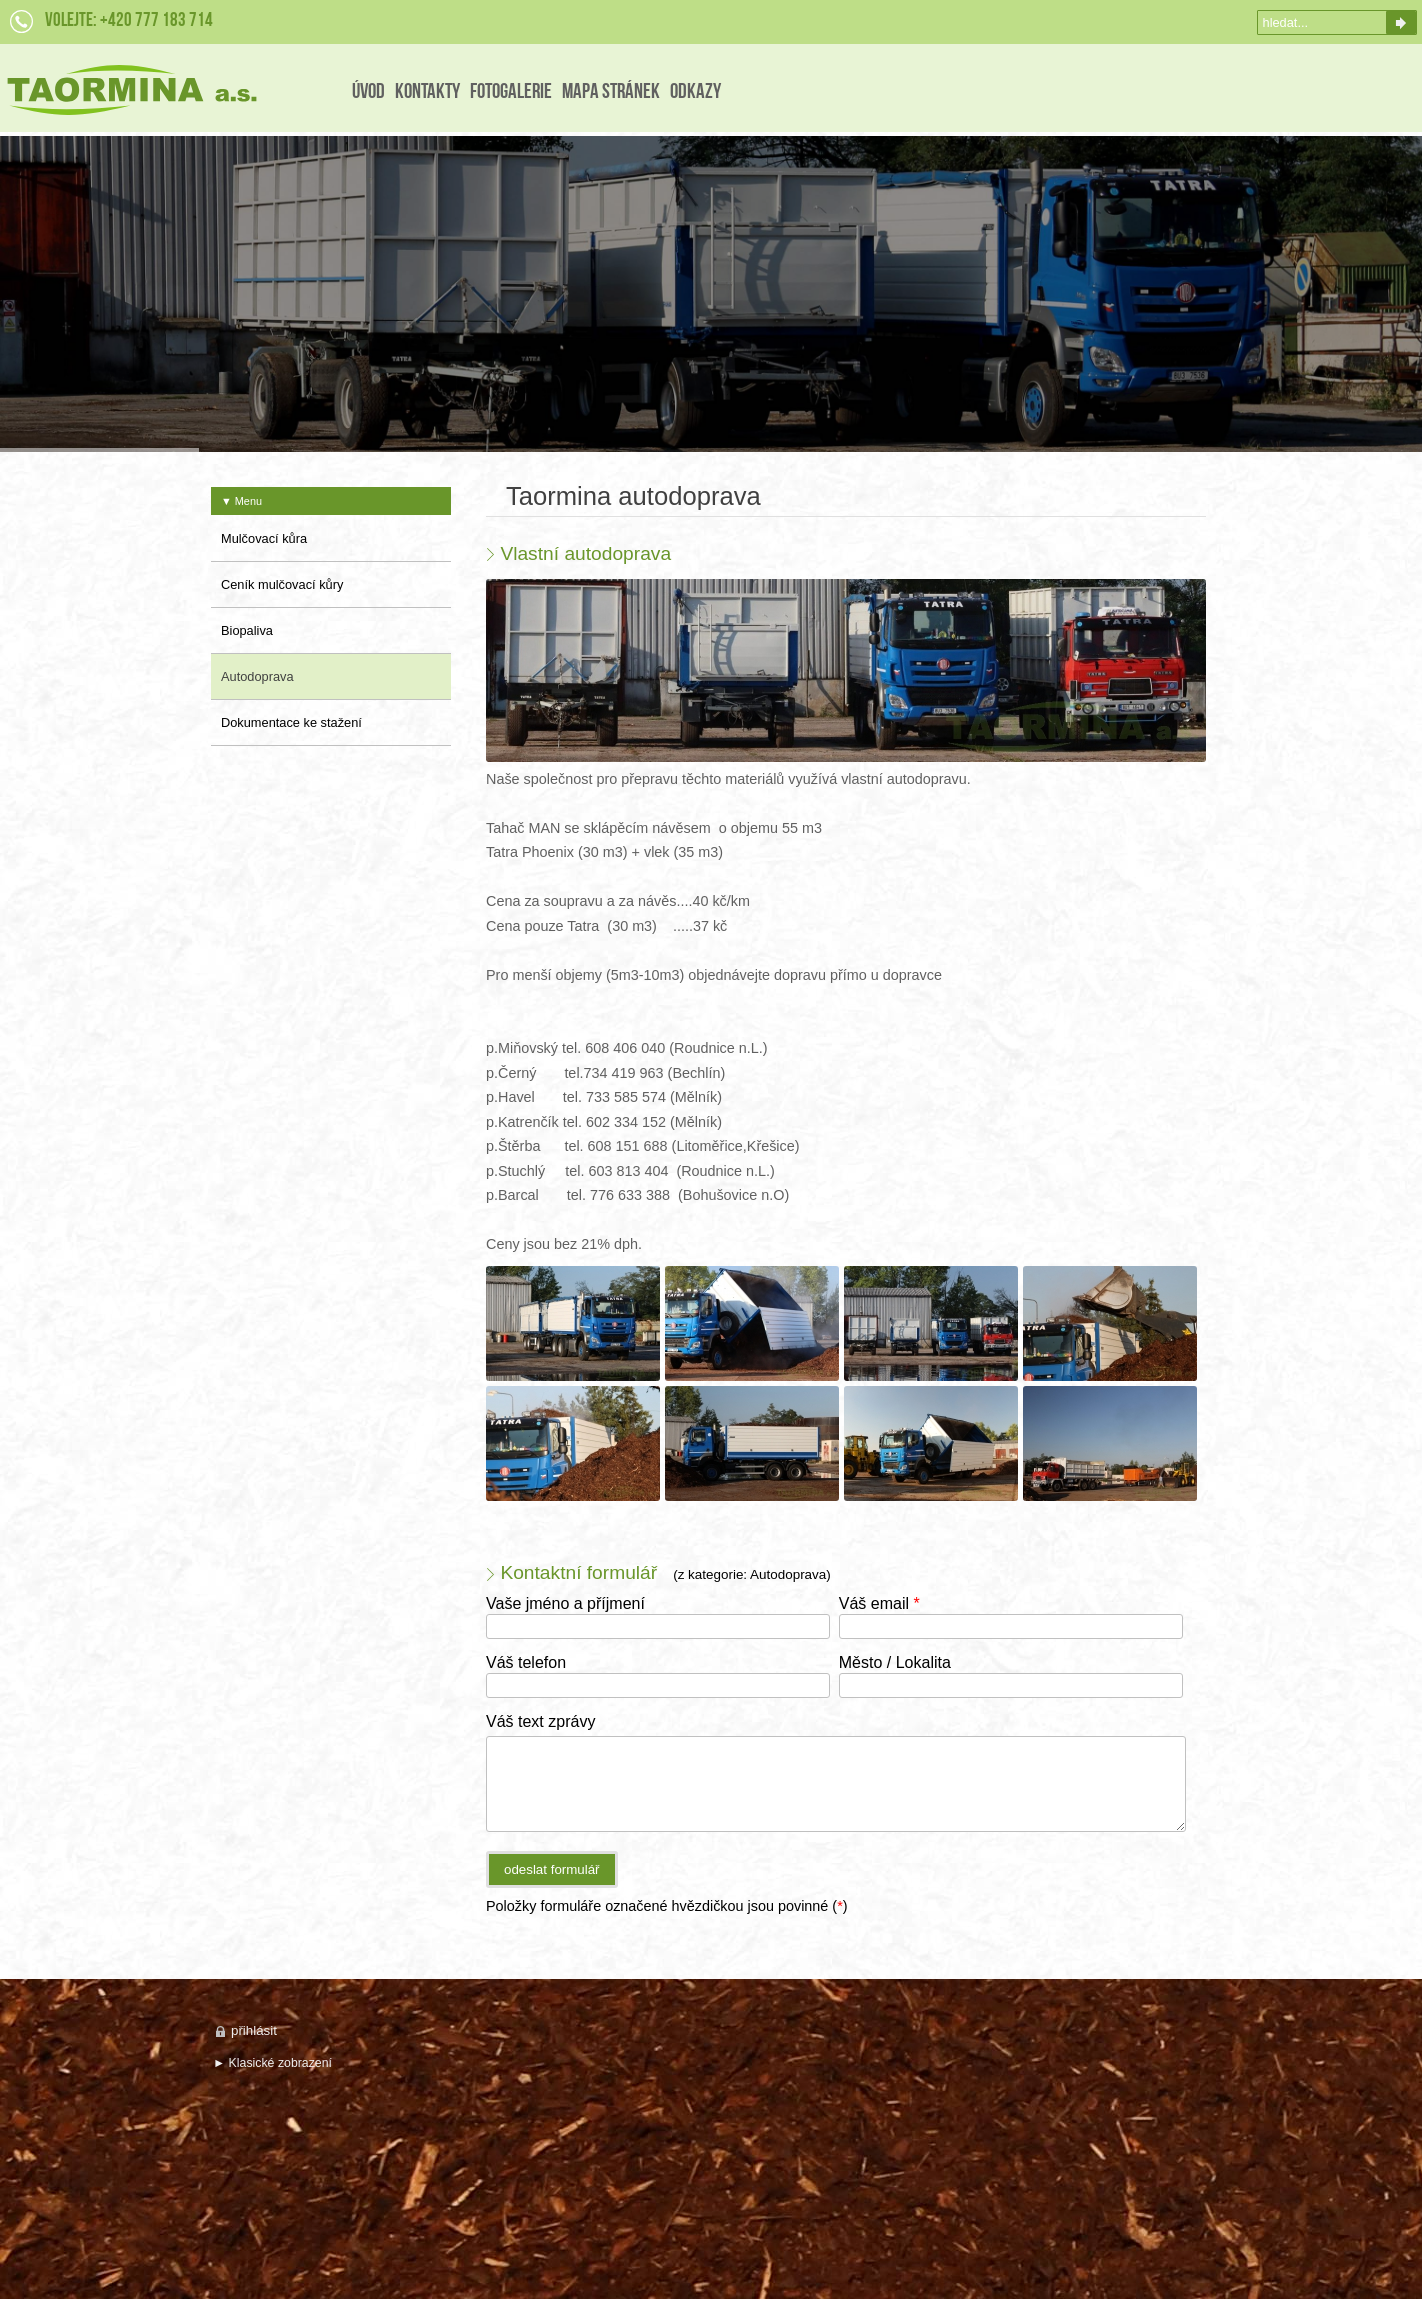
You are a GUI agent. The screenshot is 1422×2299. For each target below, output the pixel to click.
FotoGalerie (511, 92)
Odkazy (695, 92)
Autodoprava (257, 676)
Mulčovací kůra (264, 538)
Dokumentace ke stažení (291, 722)
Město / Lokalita (895, 1662)
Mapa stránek (611, 92)
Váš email (879, 1603)
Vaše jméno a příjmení (565, 1603)
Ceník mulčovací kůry (282, 584)
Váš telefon (526, 1662)
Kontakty (427, 92)
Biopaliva (247, 630)
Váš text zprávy (540, 1721)
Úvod (368, 92)
